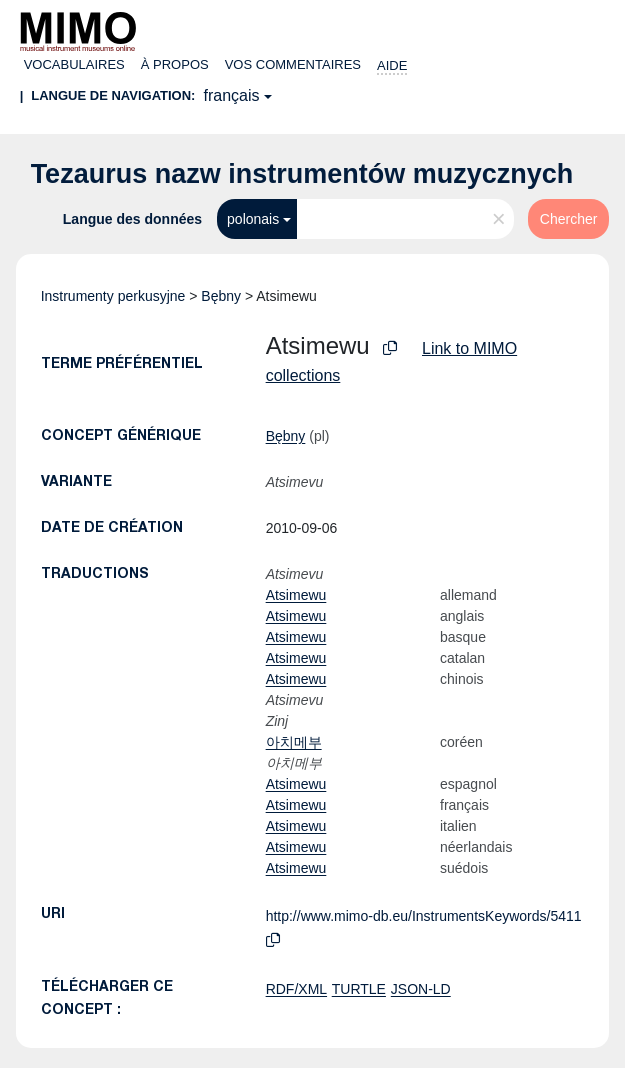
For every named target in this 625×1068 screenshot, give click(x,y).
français (231, 95)
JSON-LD (421, 989)
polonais (253, 219)
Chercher (569, 219)
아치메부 (294, 742)
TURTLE (359, 989)
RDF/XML (296, 989)
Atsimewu (296, 595)
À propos (175, 64)
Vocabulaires (74, 64)
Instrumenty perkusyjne (113, 296)
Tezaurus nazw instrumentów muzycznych (302, 174)
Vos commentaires (293, 64)
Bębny (221, 296)
